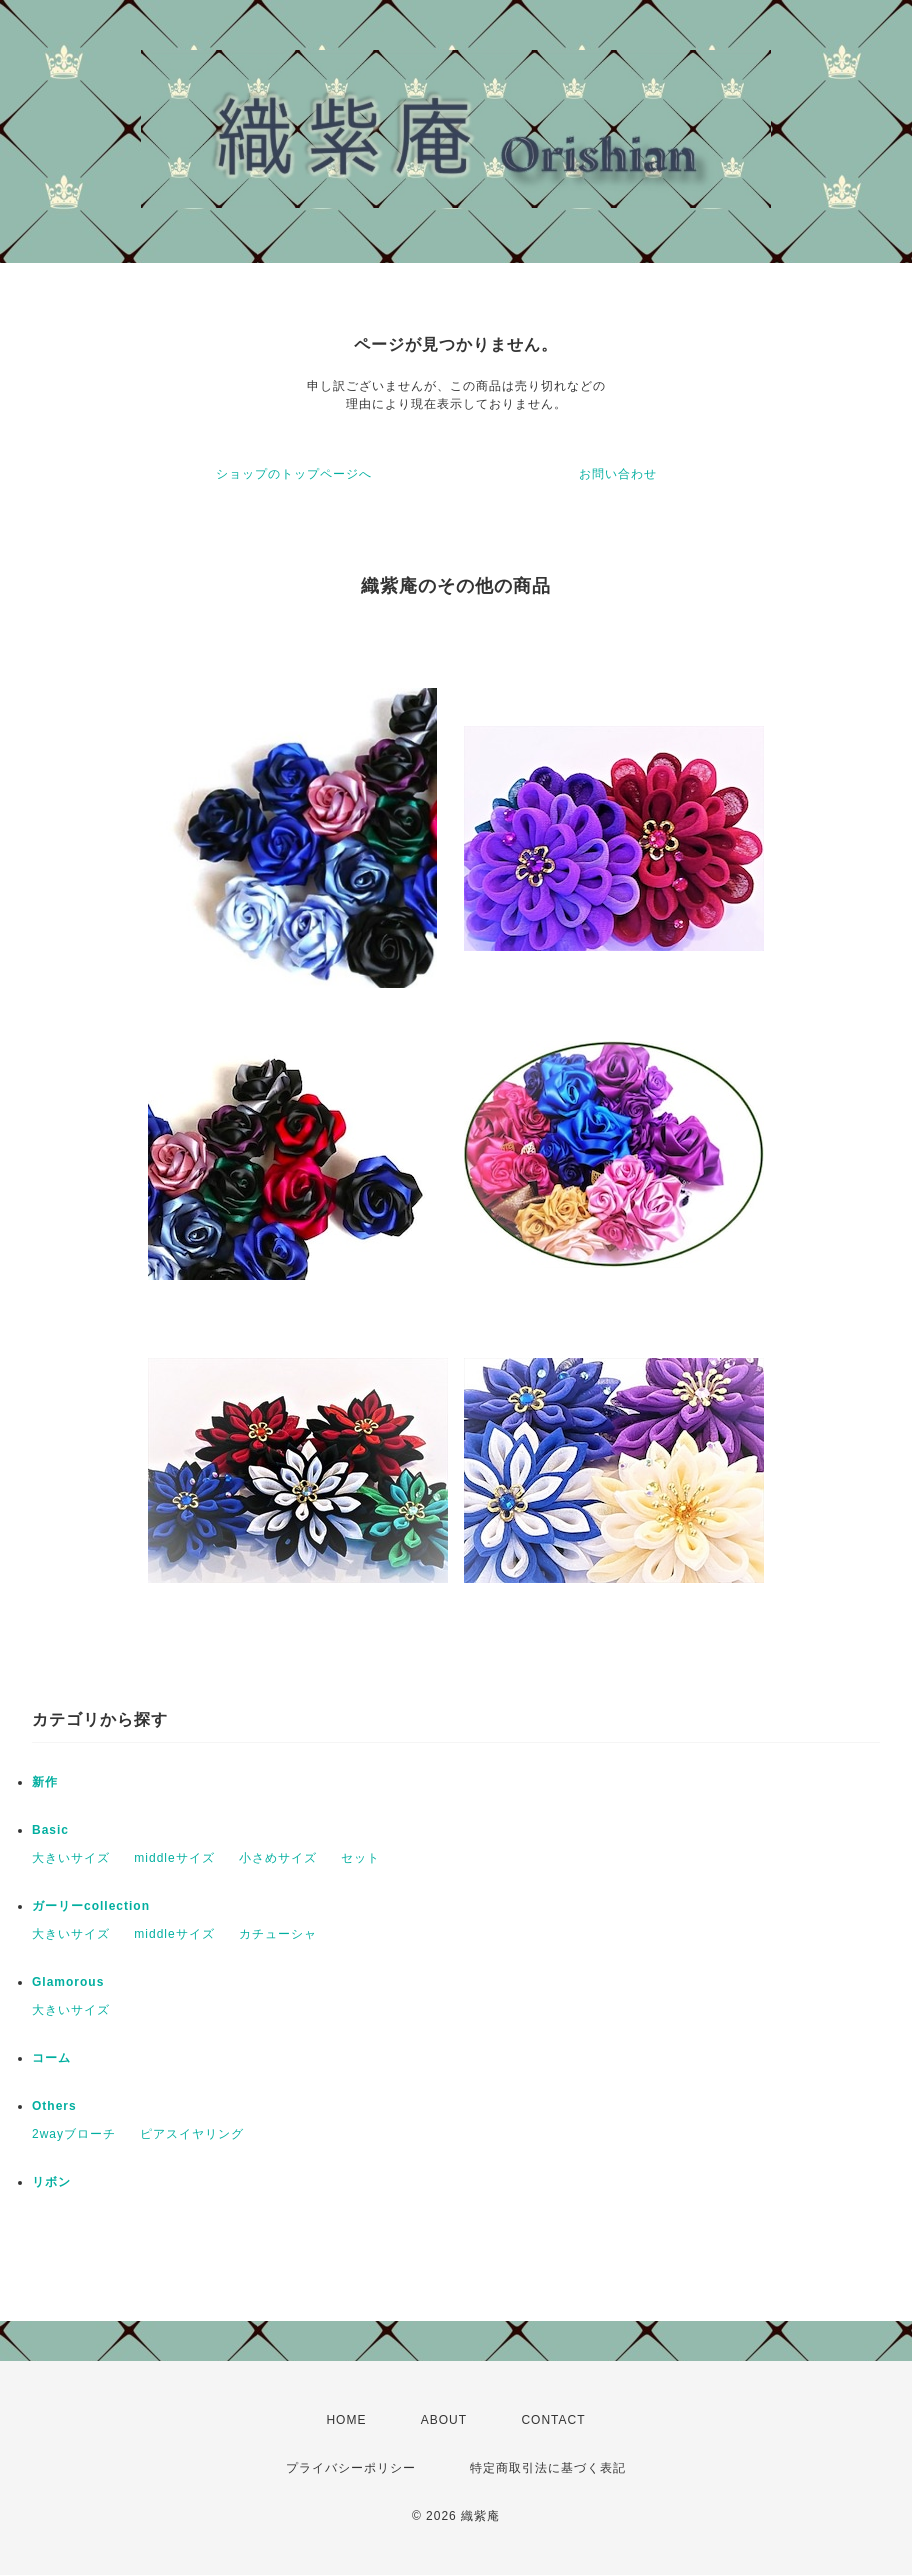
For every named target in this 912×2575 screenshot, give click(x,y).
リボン (51, 2182)
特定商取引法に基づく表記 (548, 2468)
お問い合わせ (618, 474)
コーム (51, 2058)
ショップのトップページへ (294, 474)
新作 (45, 1782)
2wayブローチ (74, 2134)
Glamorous (68, 1982)
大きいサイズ (71, 1858)
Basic (50, 1830)
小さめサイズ (278, 1858)
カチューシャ (278, 1934)
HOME (346, 2420)
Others (54, 2106)
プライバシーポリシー (351, 2468)
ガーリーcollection (91, 1906)
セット (360, 1858)
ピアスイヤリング (192, 2134)
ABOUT (444, 2420)
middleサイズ (174, 1858)
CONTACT (553, 2420)
